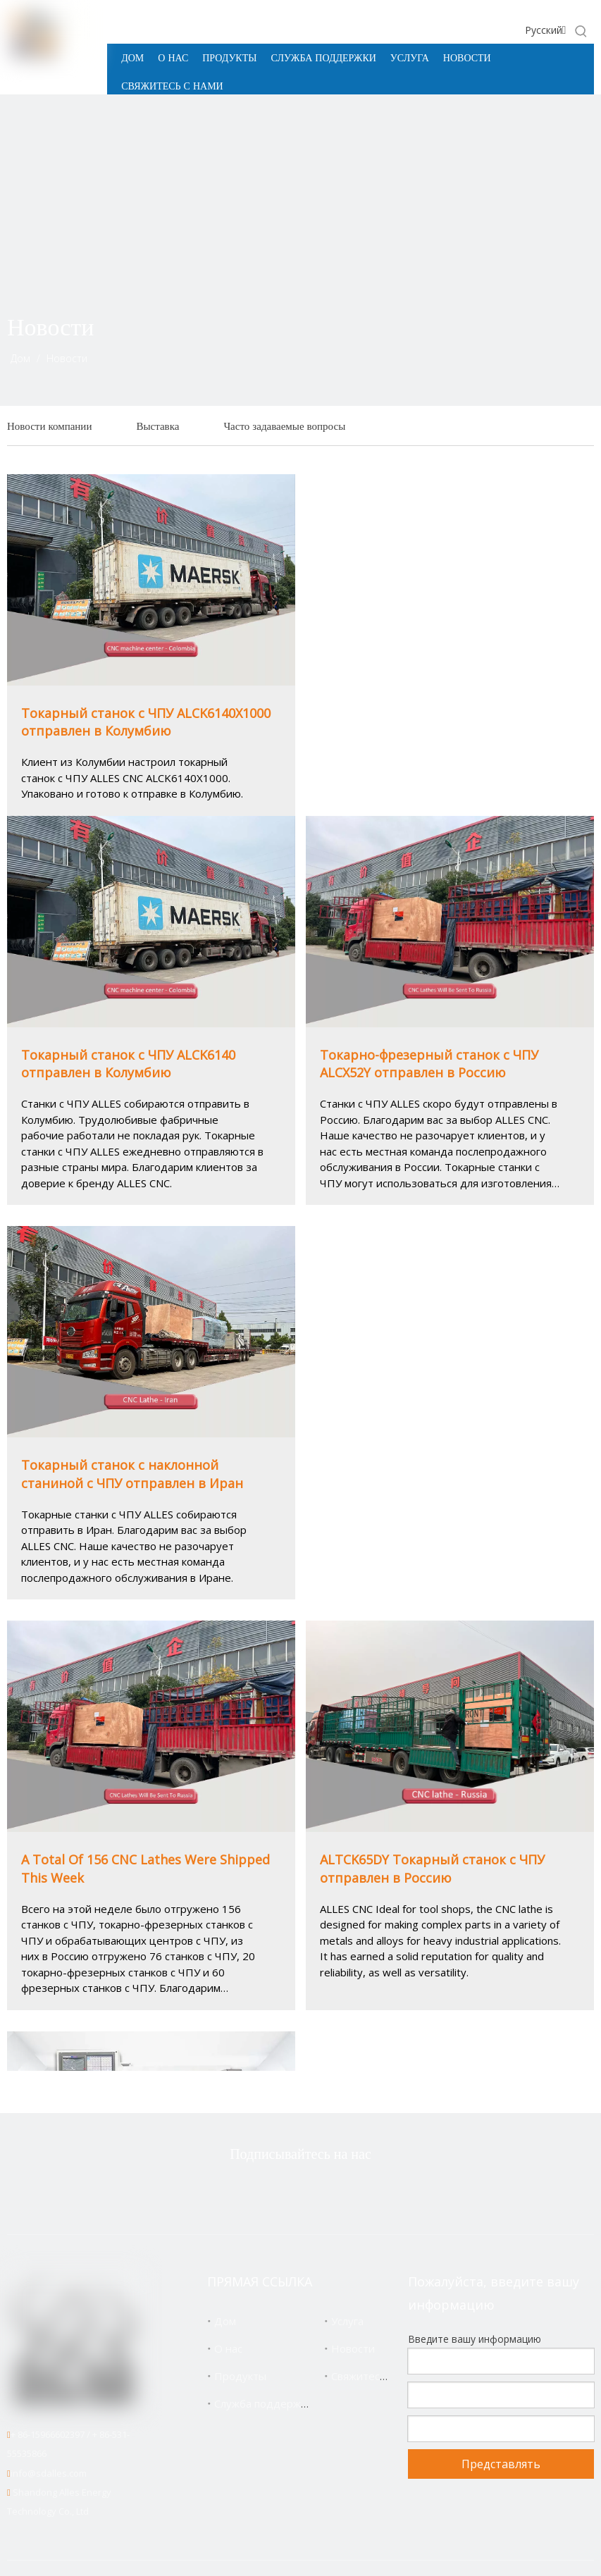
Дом (225, 2321)
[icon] (551, 349)
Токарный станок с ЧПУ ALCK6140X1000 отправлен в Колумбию (146, 722)
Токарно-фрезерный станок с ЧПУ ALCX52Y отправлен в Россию (429, 1063)
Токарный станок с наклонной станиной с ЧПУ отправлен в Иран (132, 1473)
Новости (353, 2348)
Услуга (347, 2321)
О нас (228, 2348)
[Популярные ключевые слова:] (581, 31)
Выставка (157, 426)
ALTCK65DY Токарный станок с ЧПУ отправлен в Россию (432, 1868)
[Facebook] (277, 2192)
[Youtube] (365, 2192)
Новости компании (49, 426)
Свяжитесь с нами (376, 2376)
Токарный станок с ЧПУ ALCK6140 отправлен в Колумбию (128, 1063)
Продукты (240, 2376)
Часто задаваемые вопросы (284, 426)
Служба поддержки (263, 2403)
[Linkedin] (321, 2192)
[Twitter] (232, 2192)
